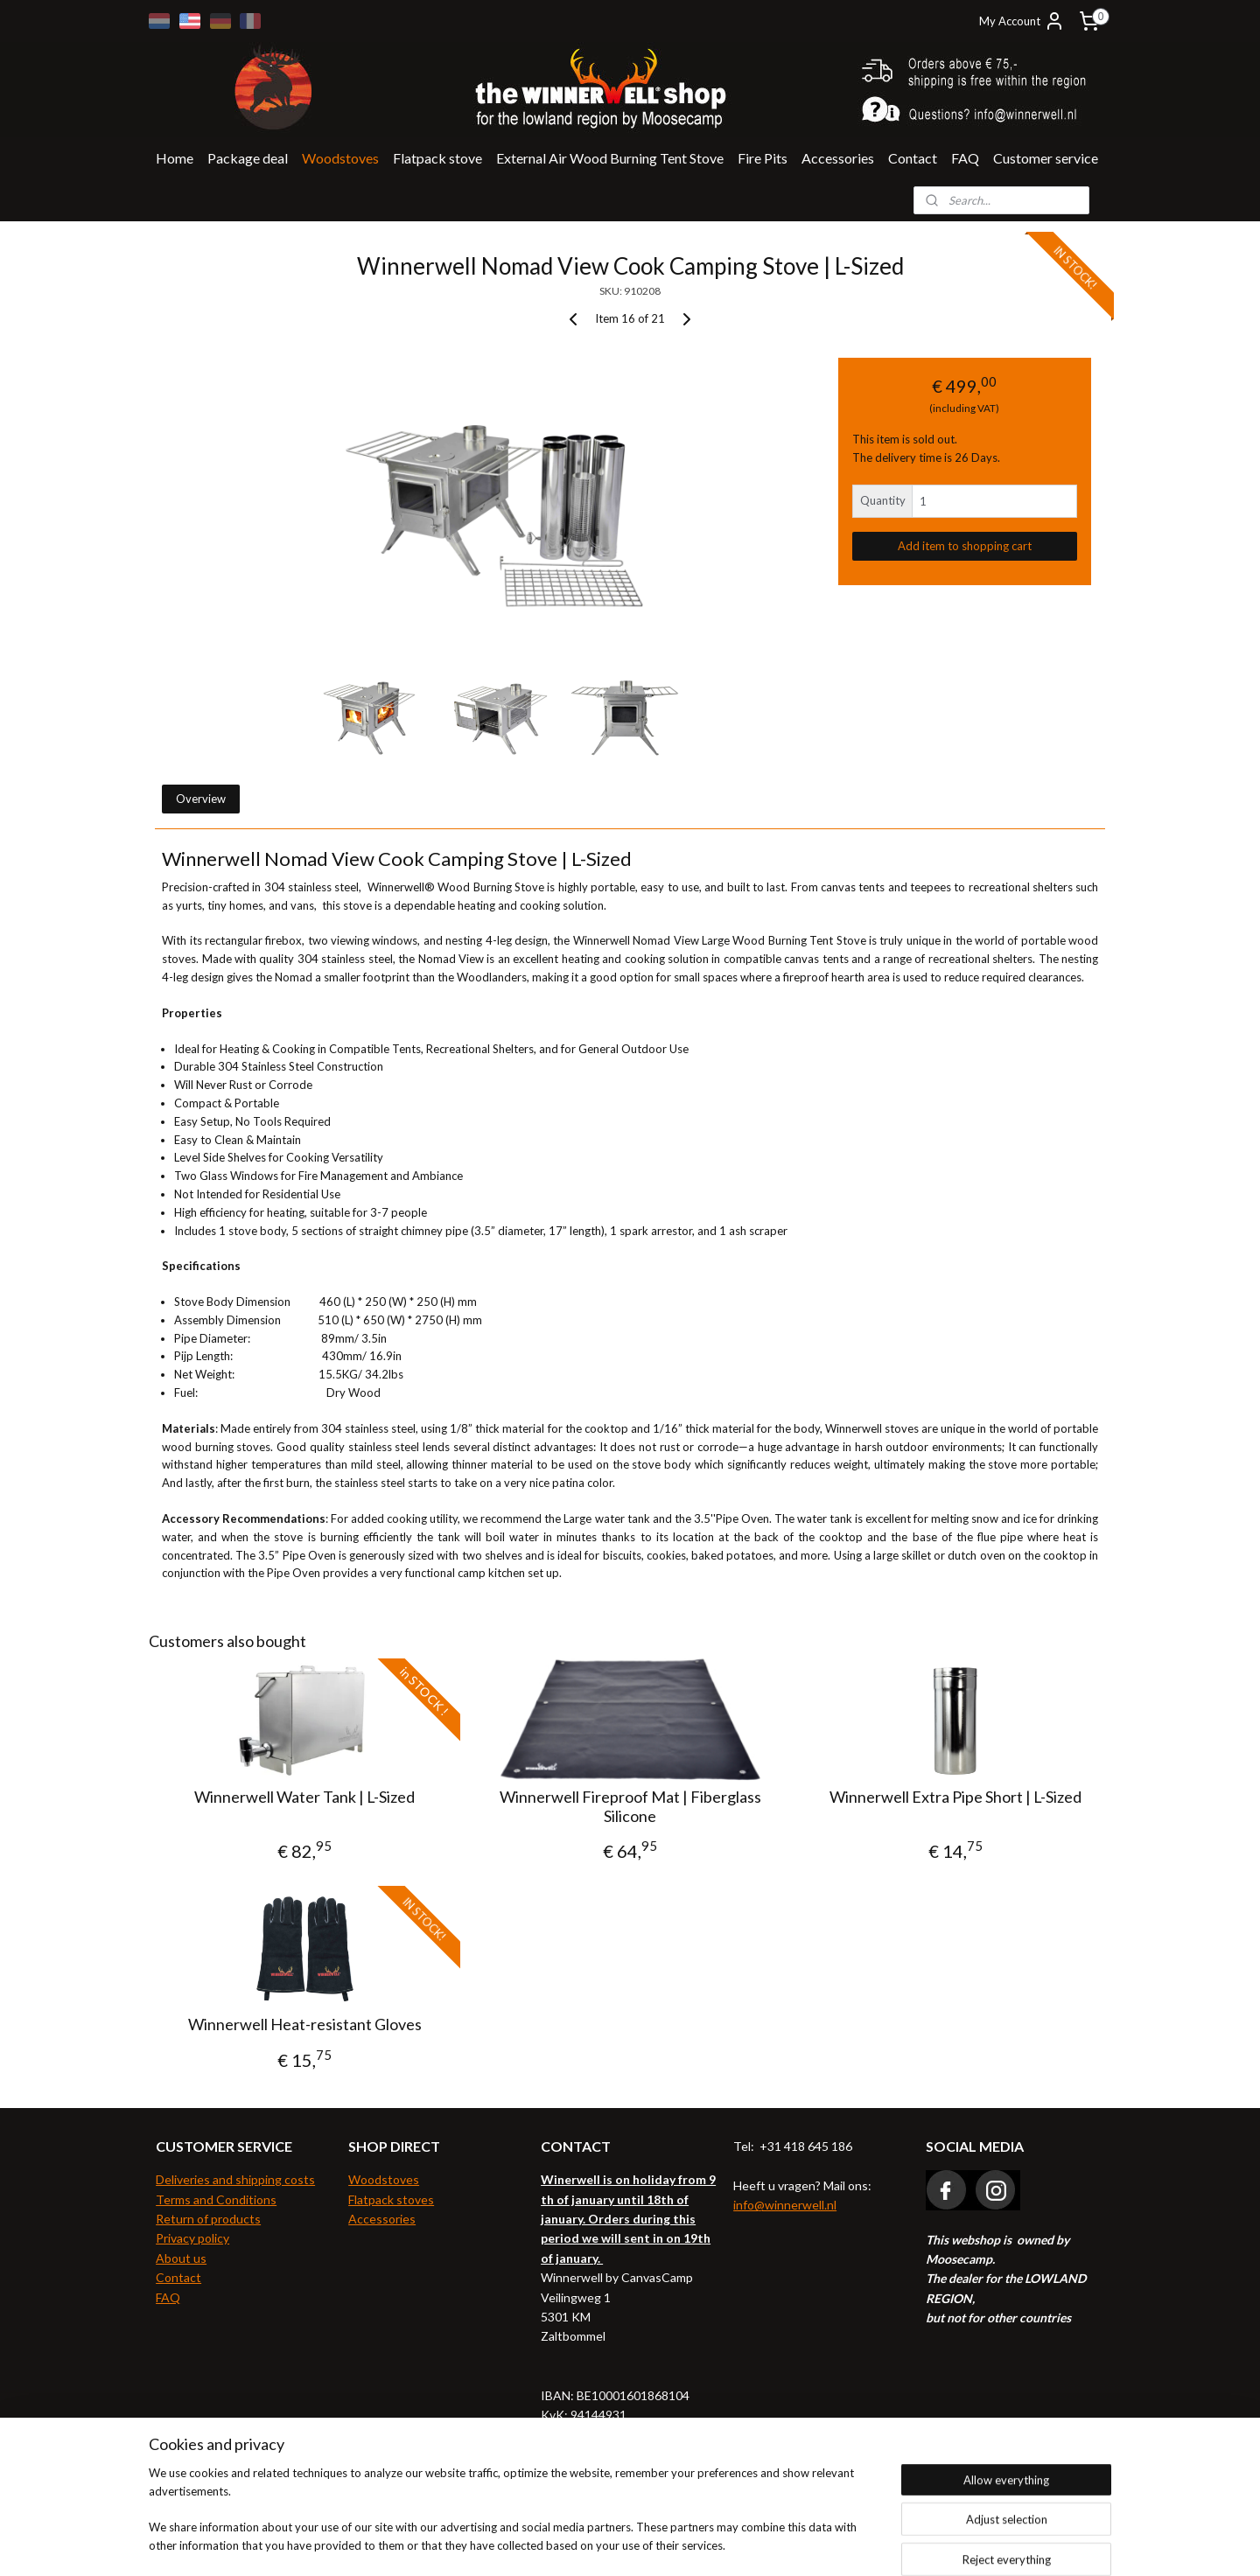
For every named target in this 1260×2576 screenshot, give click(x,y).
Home (174, 158)
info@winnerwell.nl (784, 2204)
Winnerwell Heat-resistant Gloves (304, 2024)
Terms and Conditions (216, 2199)
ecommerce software (656, 2544)
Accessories (838, 158)
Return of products (208, 2218)
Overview (201, 799)
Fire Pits (763, 158)
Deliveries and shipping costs (235, 2179)
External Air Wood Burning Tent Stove (610, 158)
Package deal (247, 158)
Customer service (1045, 158)
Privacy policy (192, 2237)
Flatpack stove (437, 158)
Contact (912, 158)
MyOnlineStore (801, 2544)
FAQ (965, 158)
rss (594, 2544)
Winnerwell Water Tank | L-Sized (304, 1797)
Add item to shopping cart (965, 546)
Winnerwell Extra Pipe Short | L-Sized (956, 1797)
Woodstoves (340, 158)
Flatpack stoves (391, 2199)
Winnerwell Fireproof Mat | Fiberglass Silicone (629, 1807)
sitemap (563, 2544)
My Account (1022, 20)
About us (181, 2258)
